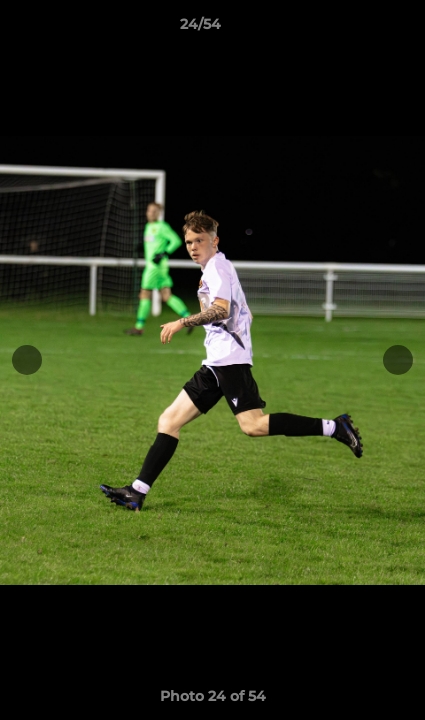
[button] (353, 29)
